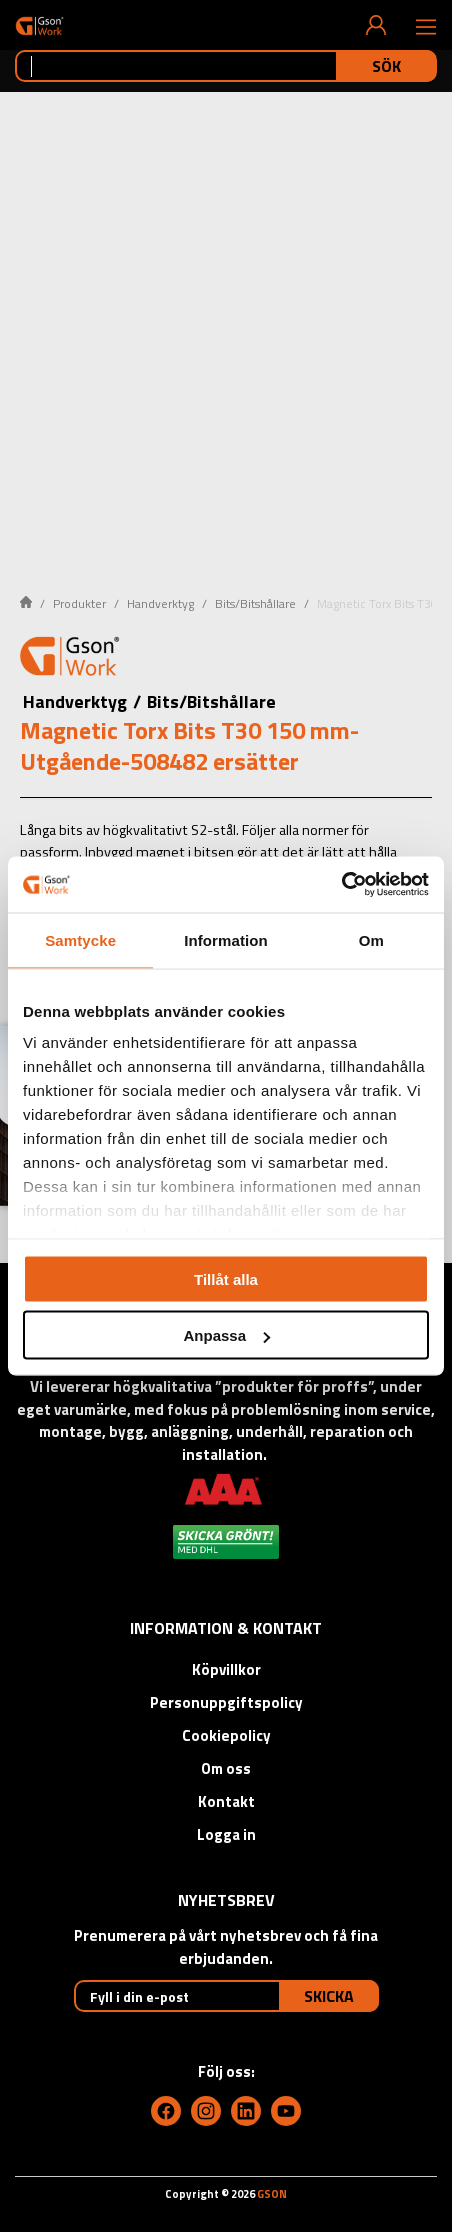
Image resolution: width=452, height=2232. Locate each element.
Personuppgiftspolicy (226, 1702)
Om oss (226, 1768)
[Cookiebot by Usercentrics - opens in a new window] (341, 885)
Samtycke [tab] (80, 939)
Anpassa (226, 1335)
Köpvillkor (226, 1669)
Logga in (226, 1834)
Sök (386, 66)
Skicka (329, 1996)
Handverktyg (160, 603)
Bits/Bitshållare (255, 603)
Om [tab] (371, 939)
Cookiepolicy (226, 1735)
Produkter (79, 603)
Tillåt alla (226, 1278)
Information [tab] (226, 939)
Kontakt (226, 1801)
